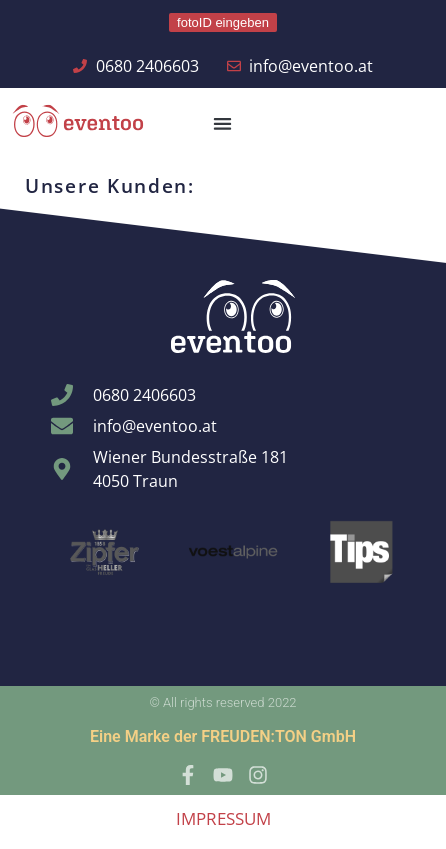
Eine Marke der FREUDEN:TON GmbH (223, 736)
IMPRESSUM (223, 818)
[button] (223, 123)
